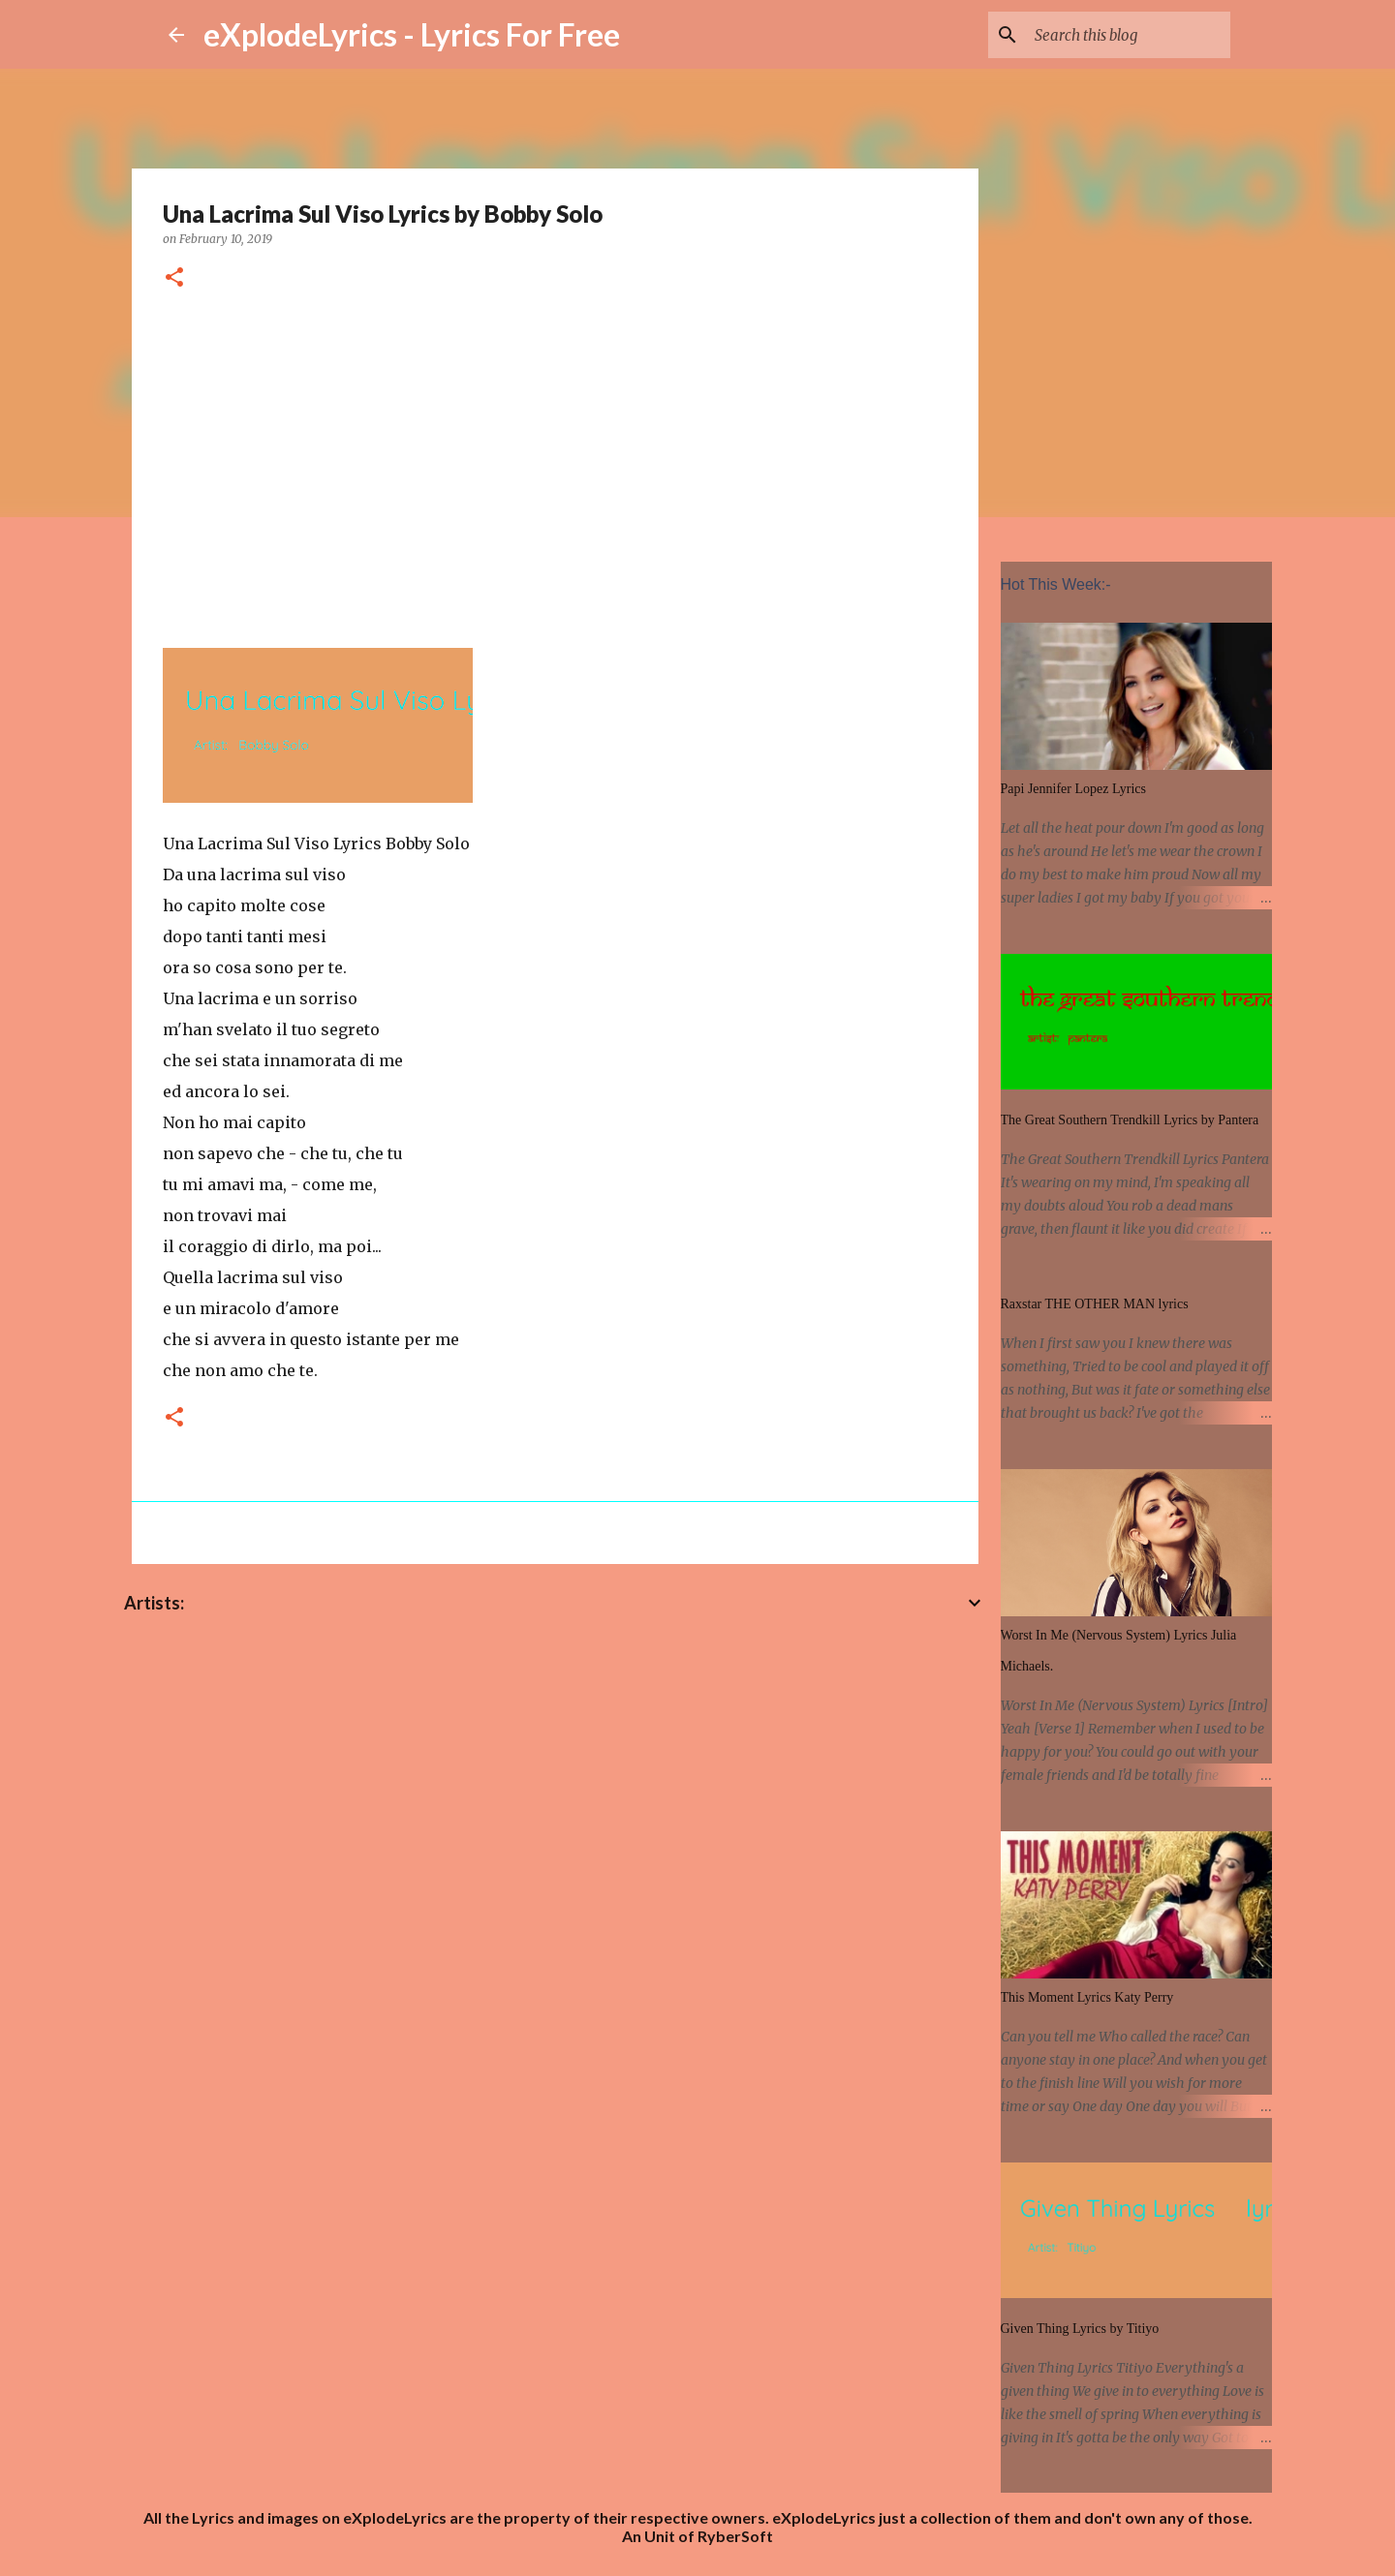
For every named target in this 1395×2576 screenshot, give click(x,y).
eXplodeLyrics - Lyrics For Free (411, 34)
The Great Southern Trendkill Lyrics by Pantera (1130, 1120)
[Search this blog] (1128, 35)
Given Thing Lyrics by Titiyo (1080, 2328)
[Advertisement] (555, 465)
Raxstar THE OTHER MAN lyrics (1095, 1304)
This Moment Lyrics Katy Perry (1087, 1997)
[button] (174, 278)
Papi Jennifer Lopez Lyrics (1073, 789)
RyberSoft (735, 2536)
